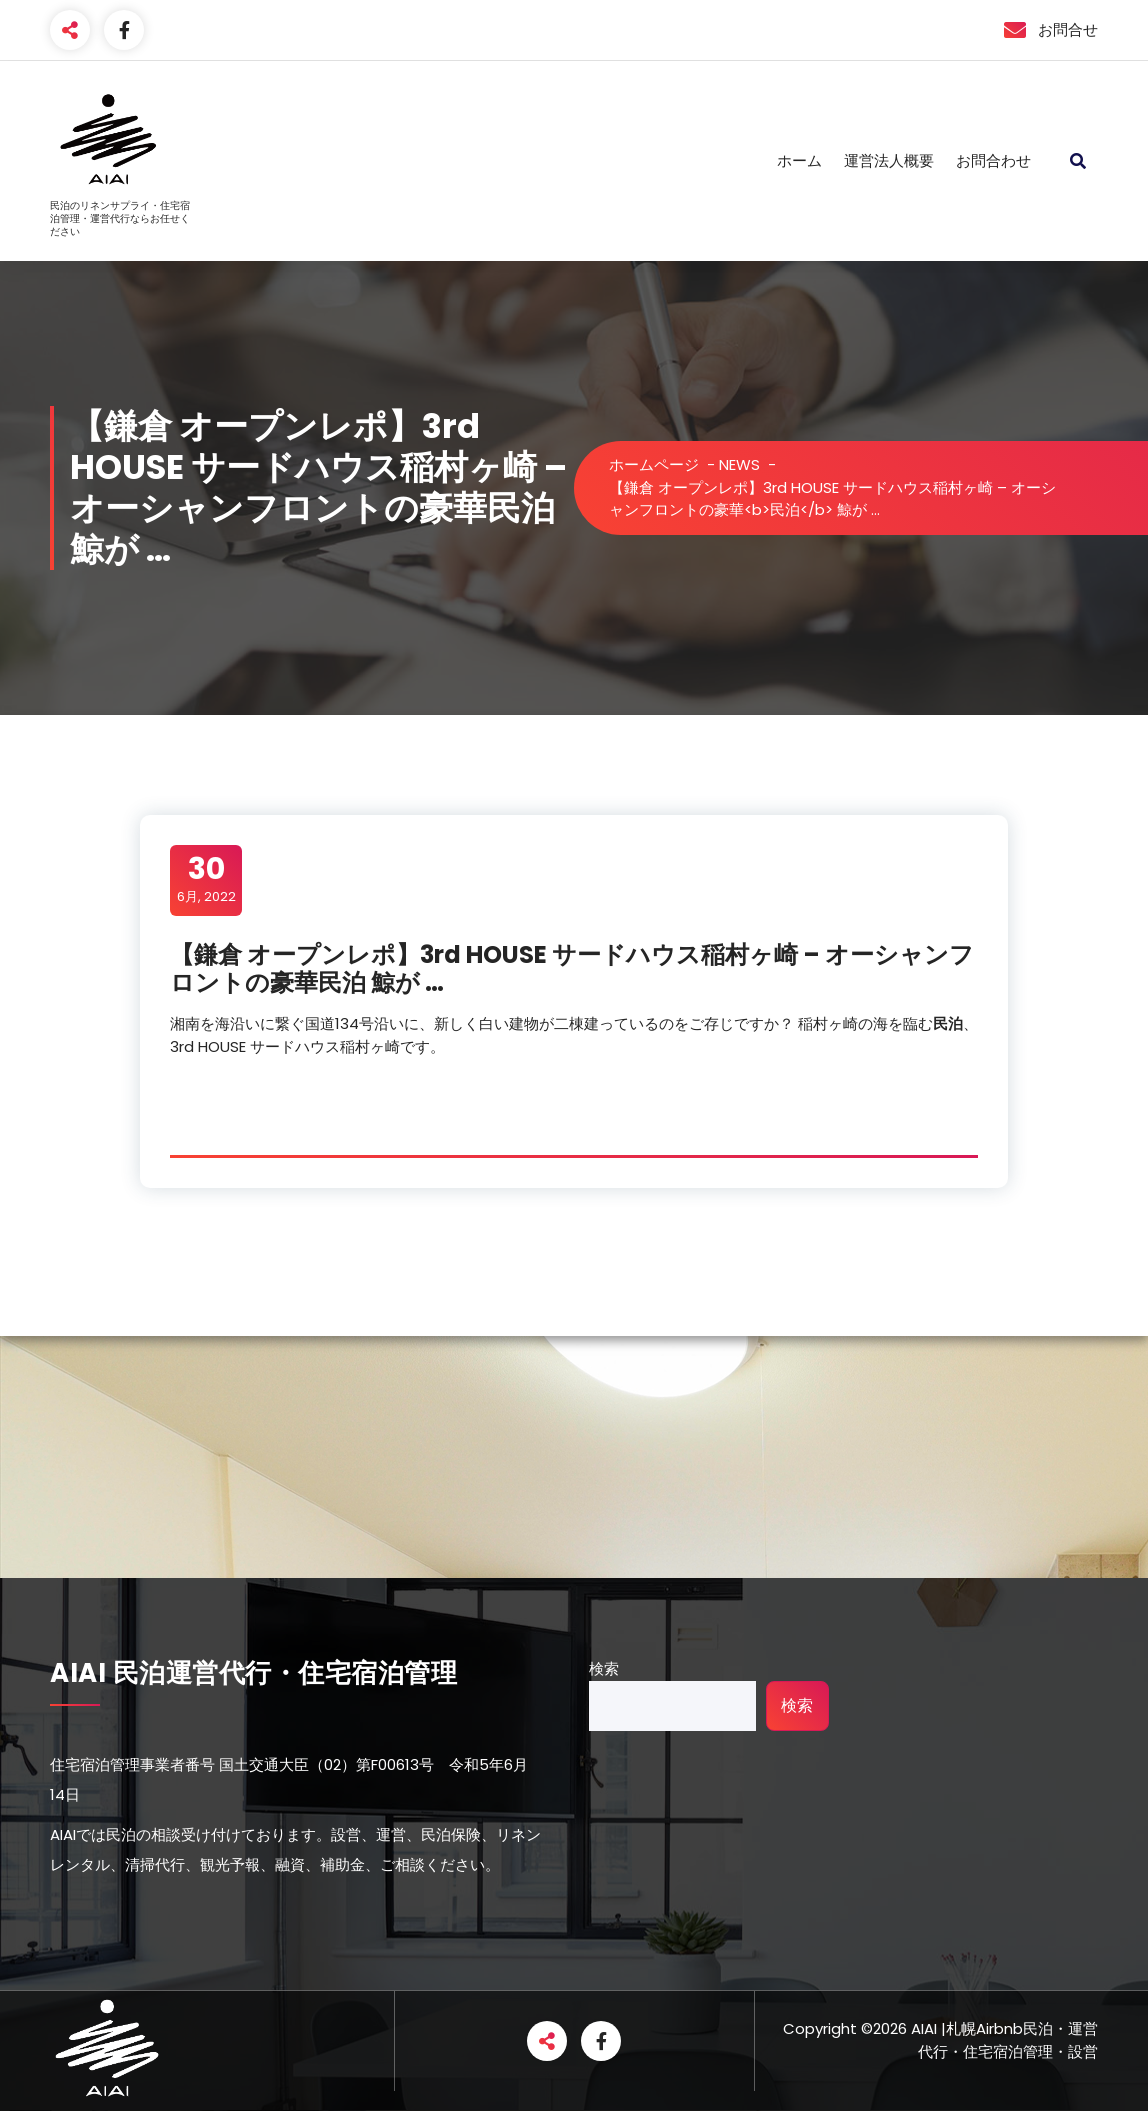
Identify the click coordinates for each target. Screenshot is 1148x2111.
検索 (604, 1668)
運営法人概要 (889, 160)
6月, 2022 (206, 879)
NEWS (739, 464)
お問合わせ (993, 160)
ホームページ (654, 464)
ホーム (799, 160)
